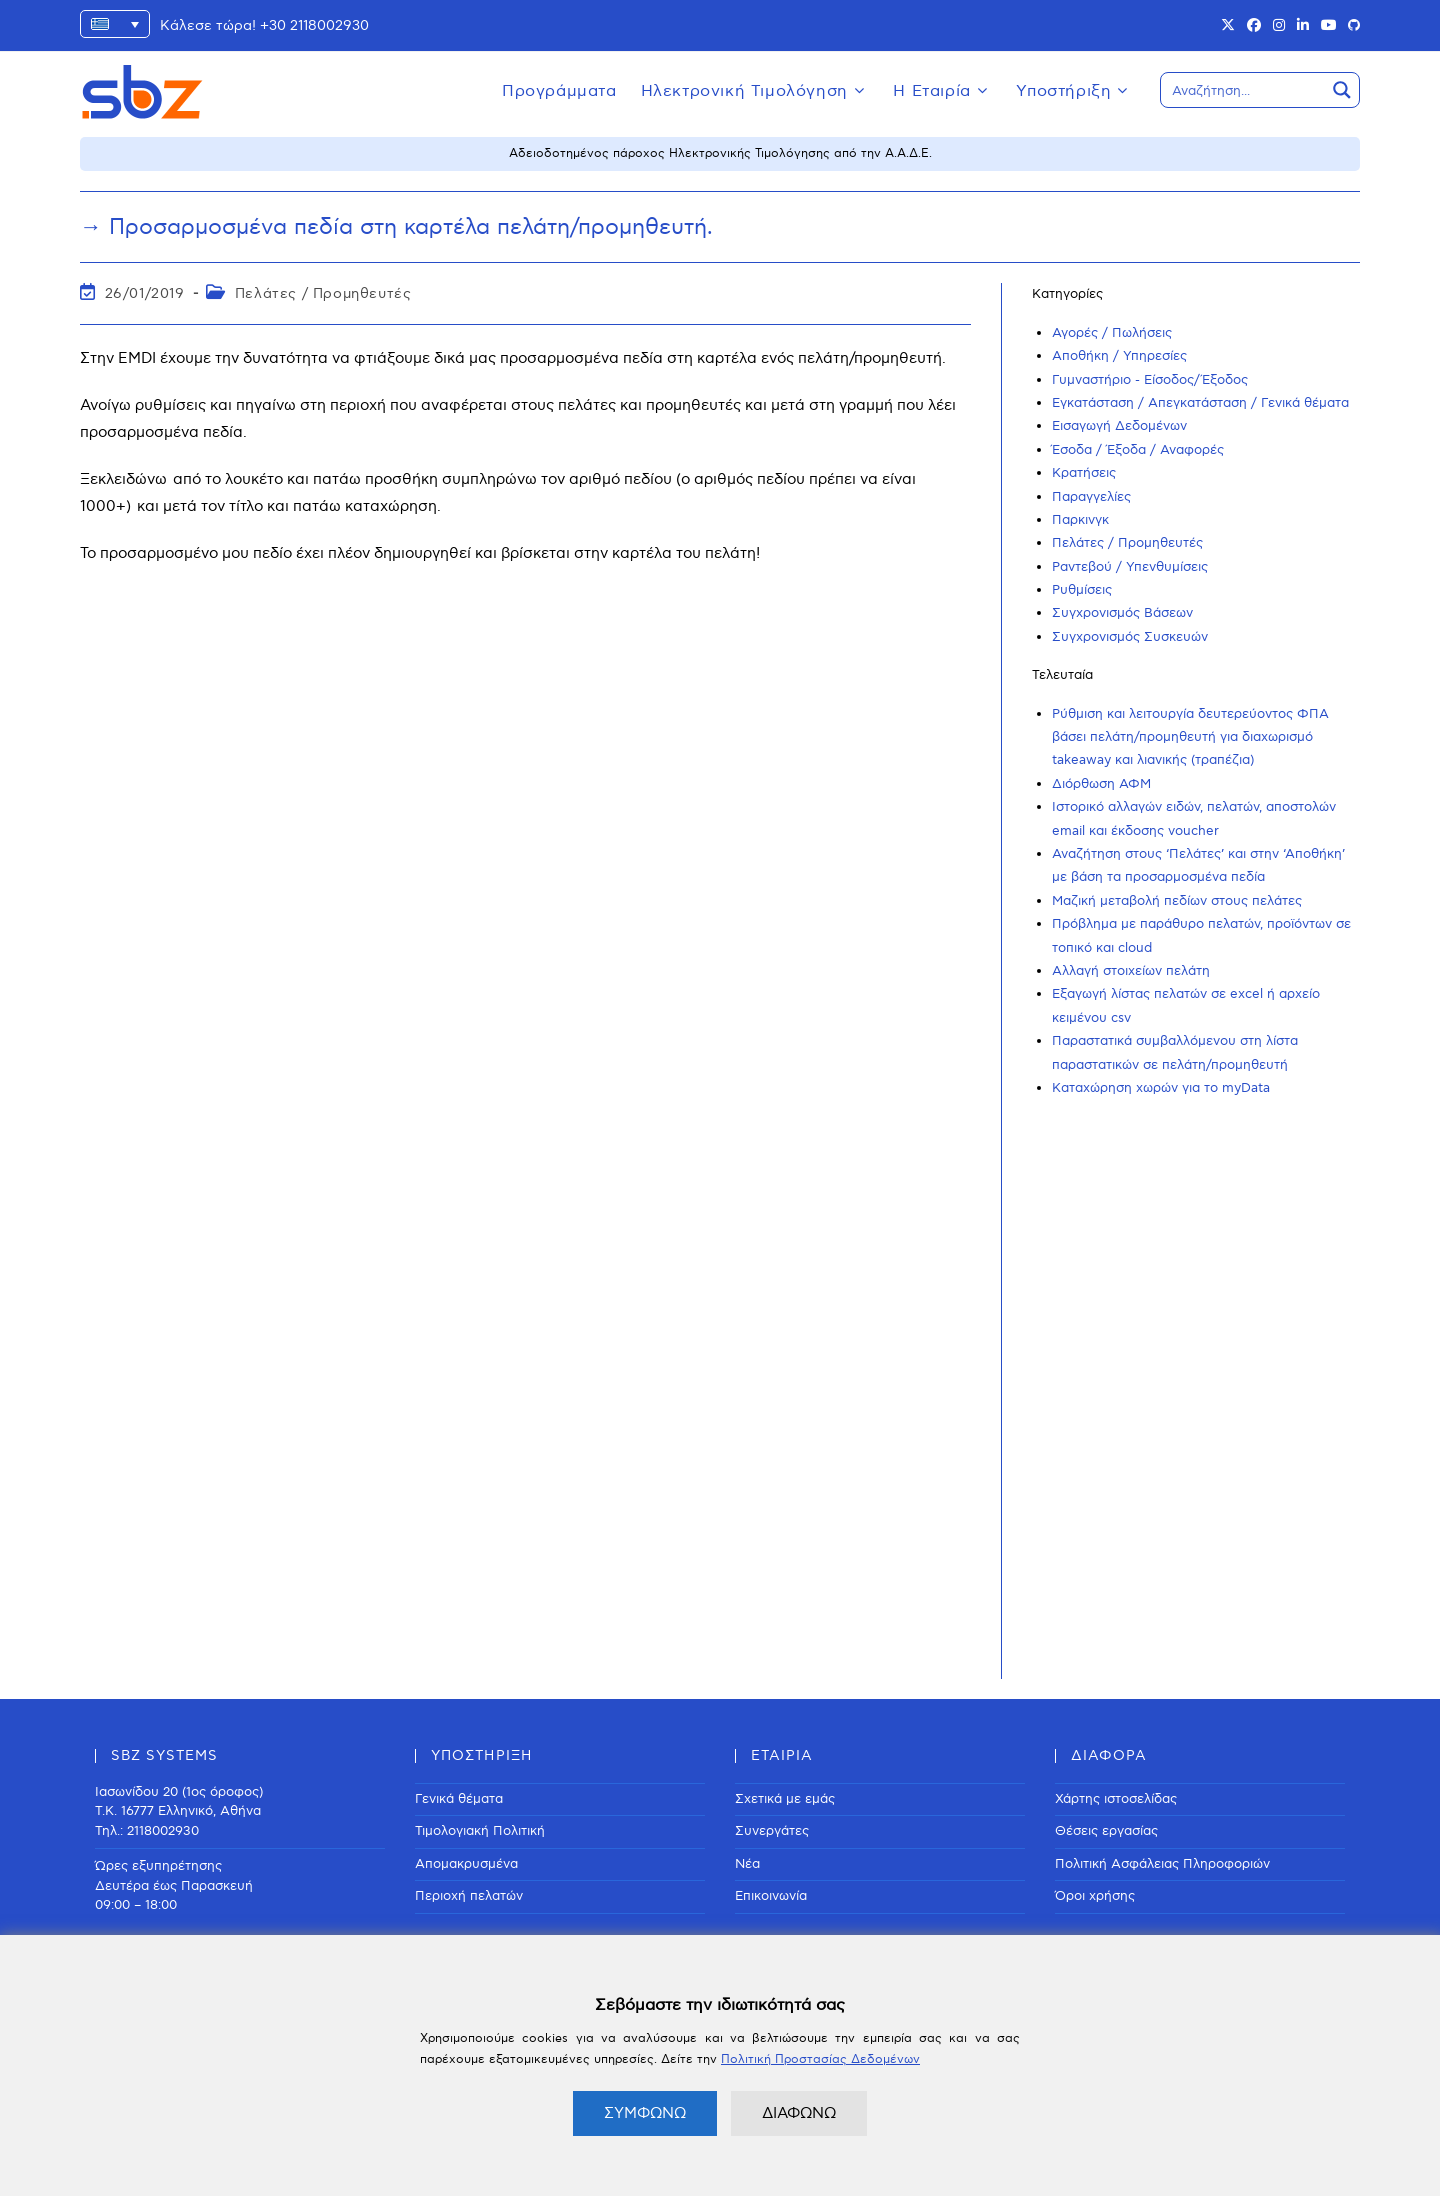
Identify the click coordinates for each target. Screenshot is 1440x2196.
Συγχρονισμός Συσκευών (1130, 637)
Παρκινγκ (1080, 520)
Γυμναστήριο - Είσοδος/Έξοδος (1150, 380)
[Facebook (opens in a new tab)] (1254, 26)
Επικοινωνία (771, 1896)
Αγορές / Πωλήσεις (1112, 333)
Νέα (747, 1864)
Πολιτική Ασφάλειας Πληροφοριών (1162, 1864)
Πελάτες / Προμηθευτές (323, 293)
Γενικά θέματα (459, 1799)
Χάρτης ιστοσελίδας (1116, 1799)
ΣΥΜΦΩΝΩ (645, 2113)
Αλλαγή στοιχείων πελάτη (1131, 971)
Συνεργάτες (772, 1831)
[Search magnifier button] (1342, 90)
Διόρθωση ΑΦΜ (1101, 784)
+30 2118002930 (314, 25)
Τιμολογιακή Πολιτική (480, 1831)
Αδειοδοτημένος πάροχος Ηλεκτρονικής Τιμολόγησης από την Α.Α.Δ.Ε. (720, 153)
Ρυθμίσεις (1082, 590)
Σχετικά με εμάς (785, 1799)
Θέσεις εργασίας (1106, 1831)
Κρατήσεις (1084, 473)
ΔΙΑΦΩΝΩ (799, 2113)
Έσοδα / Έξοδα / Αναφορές (1138, 450)
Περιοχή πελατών (469, 1896)
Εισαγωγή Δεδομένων (1119, 426)
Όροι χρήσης (1095, 1896)
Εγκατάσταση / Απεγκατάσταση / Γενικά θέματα (1200, 403)
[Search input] (1244, 90)
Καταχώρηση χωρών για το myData (1161, 1088)
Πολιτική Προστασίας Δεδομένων (820, 2059)
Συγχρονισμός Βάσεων (1122, 613)
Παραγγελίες (1091, 497)
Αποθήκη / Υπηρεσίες (1119, 356)
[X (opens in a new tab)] (1228, 26)
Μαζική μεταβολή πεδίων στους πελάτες (1177, 901)
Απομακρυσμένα (466, 1864)
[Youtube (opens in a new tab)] (1329, 26)
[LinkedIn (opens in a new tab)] (1303, 26)
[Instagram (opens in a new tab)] (1279, 26)
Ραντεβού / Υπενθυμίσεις (1130, 567)
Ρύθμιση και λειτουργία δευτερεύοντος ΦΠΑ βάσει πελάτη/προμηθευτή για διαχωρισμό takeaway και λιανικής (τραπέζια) (1190, 737)
